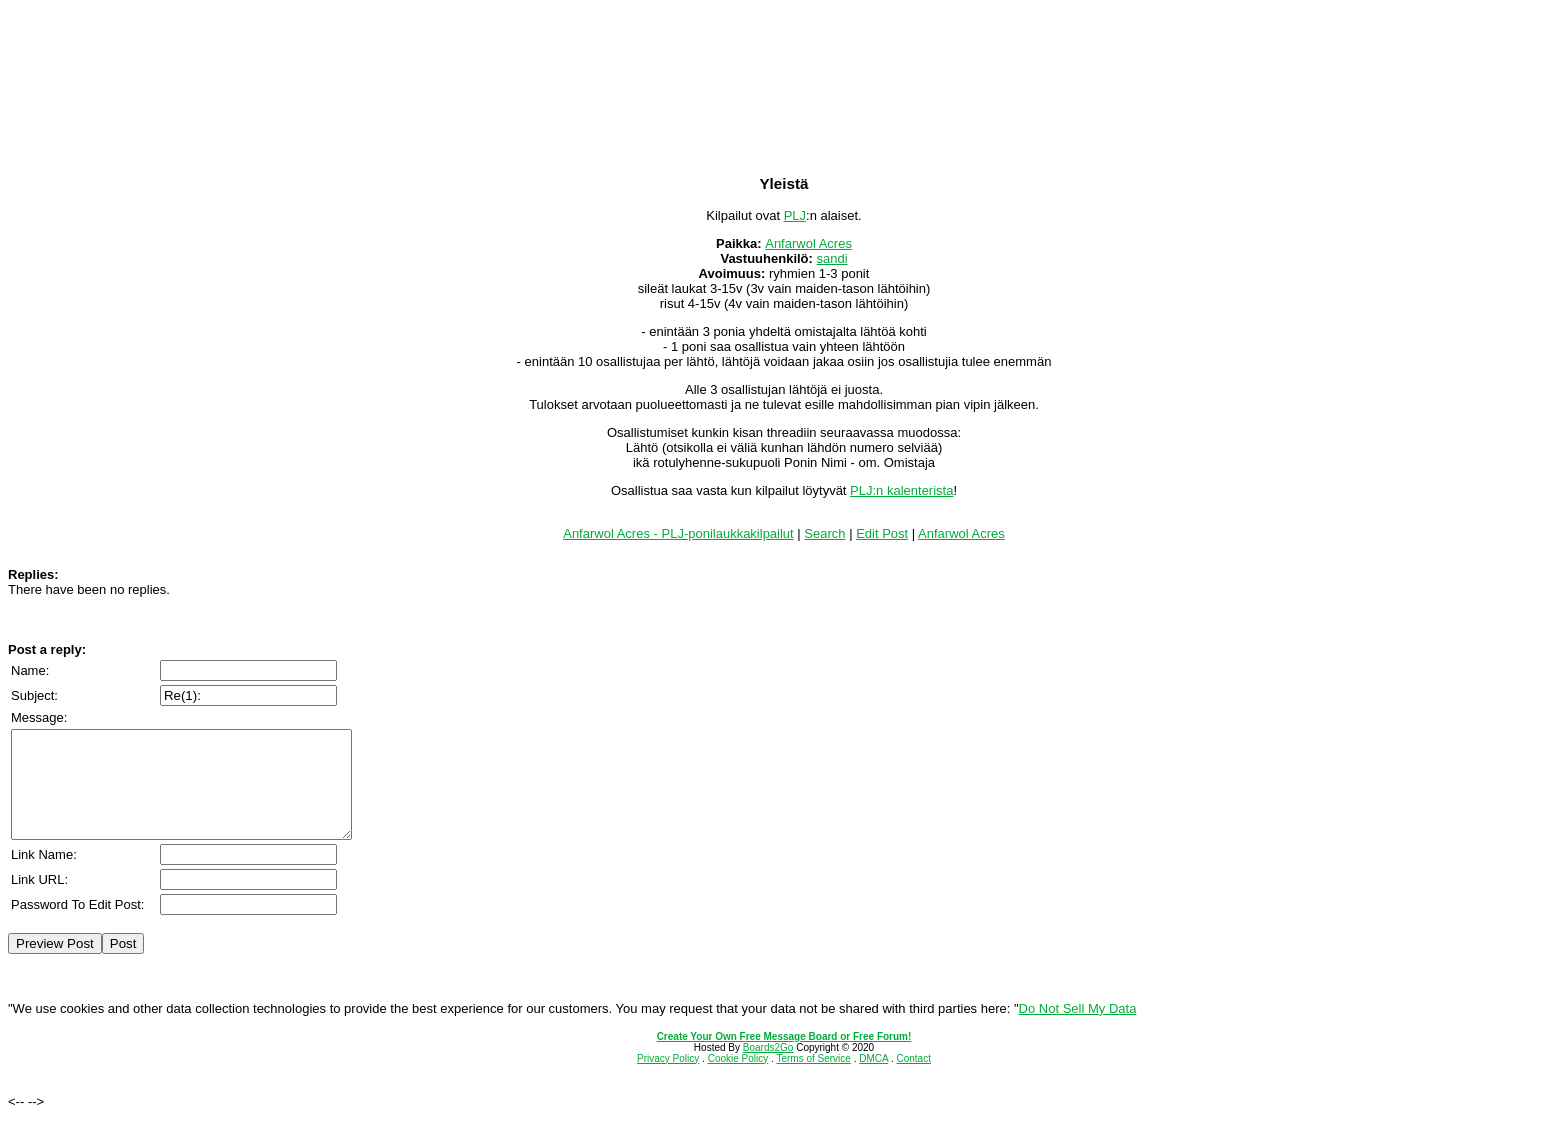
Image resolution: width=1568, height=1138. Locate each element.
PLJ (795, 215)
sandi (832, 258)
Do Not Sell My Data (1078, 1029)
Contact (913, 1079)
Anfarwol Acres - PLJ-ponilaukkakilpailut (678, 533)
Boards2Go (768, 1068)
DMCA (873, 1079)
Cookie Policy (738, 1079)
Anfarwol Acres (808, 243)
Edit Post (882, 533)
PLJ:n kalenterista (901, 490)
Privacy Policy (668, 1079)
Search (824, 533)
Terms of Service (813, 1079)
